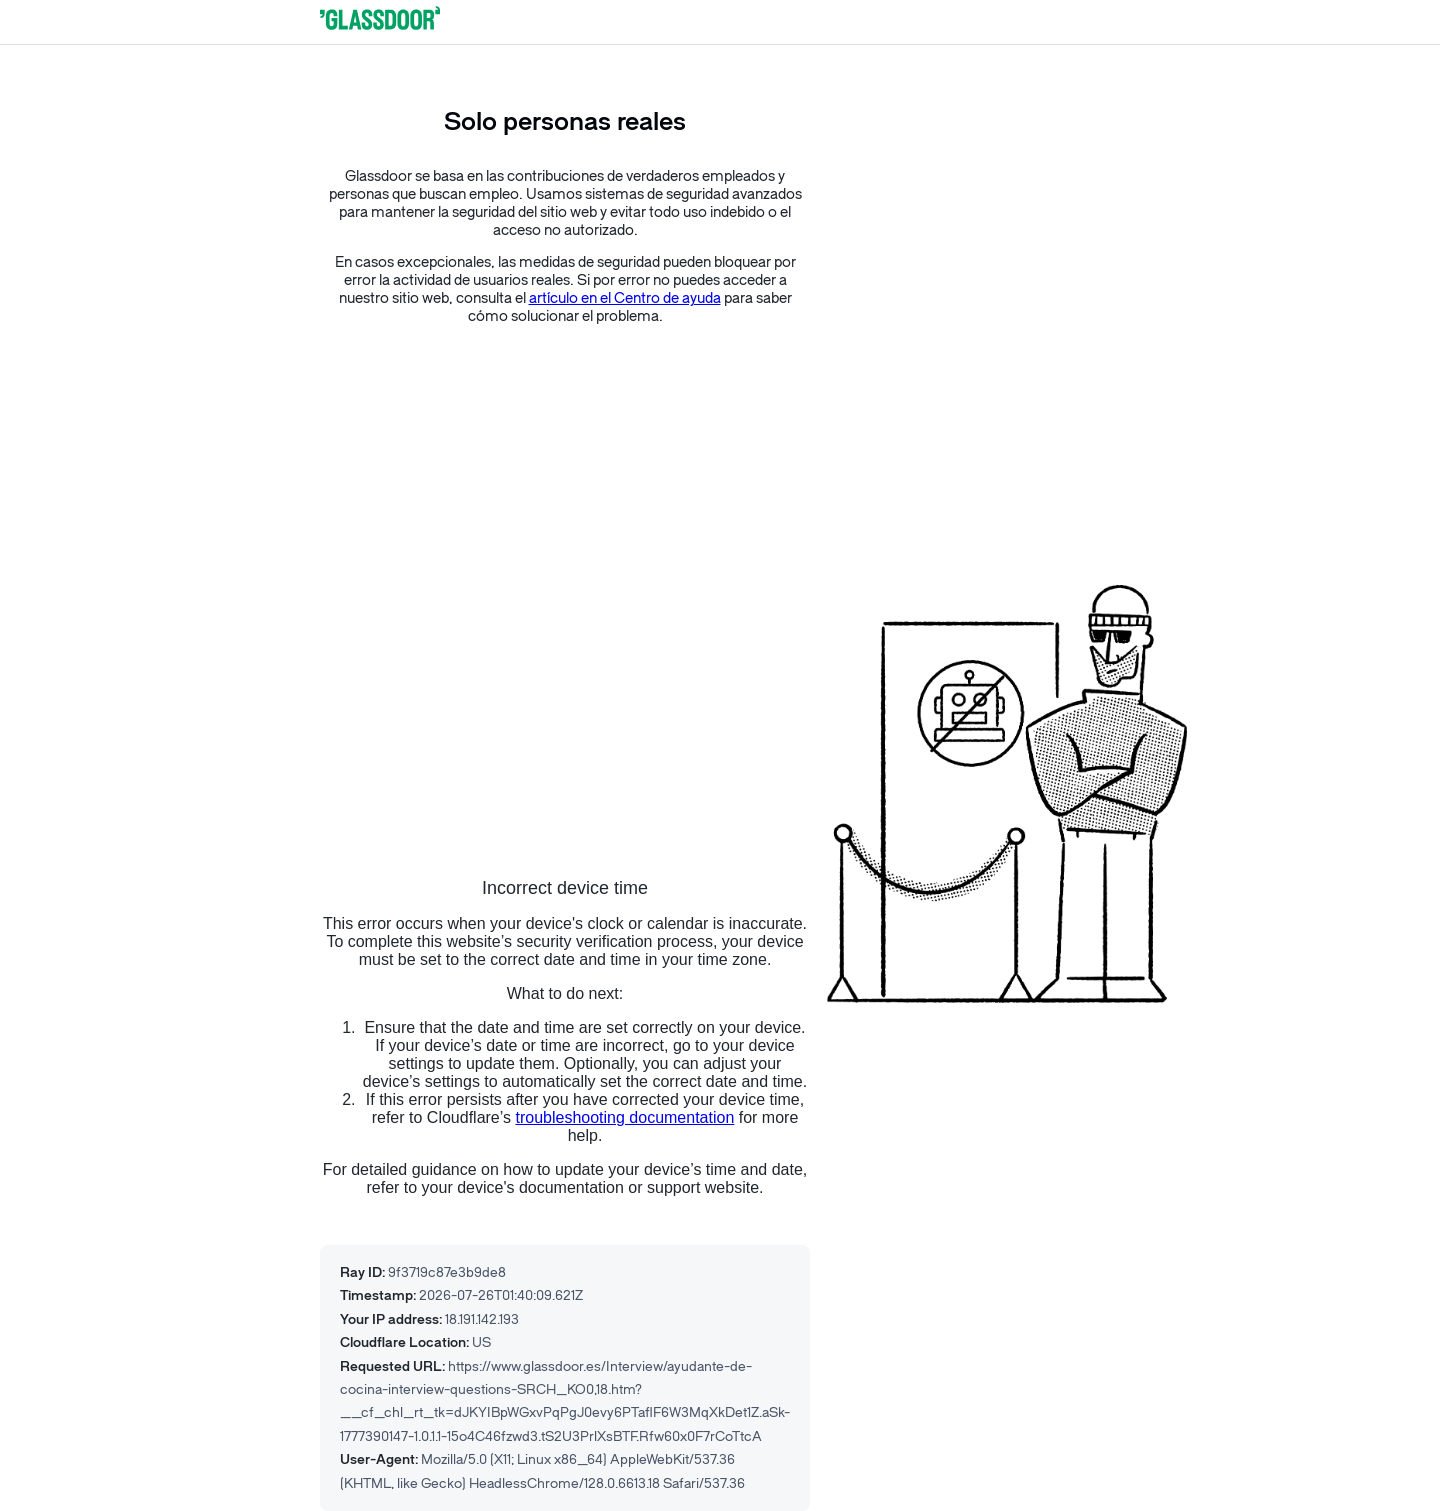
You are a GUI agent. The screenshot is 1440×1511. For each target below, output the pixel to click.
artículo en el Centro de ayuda (625, 298)
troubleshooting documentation (624, 1117)
